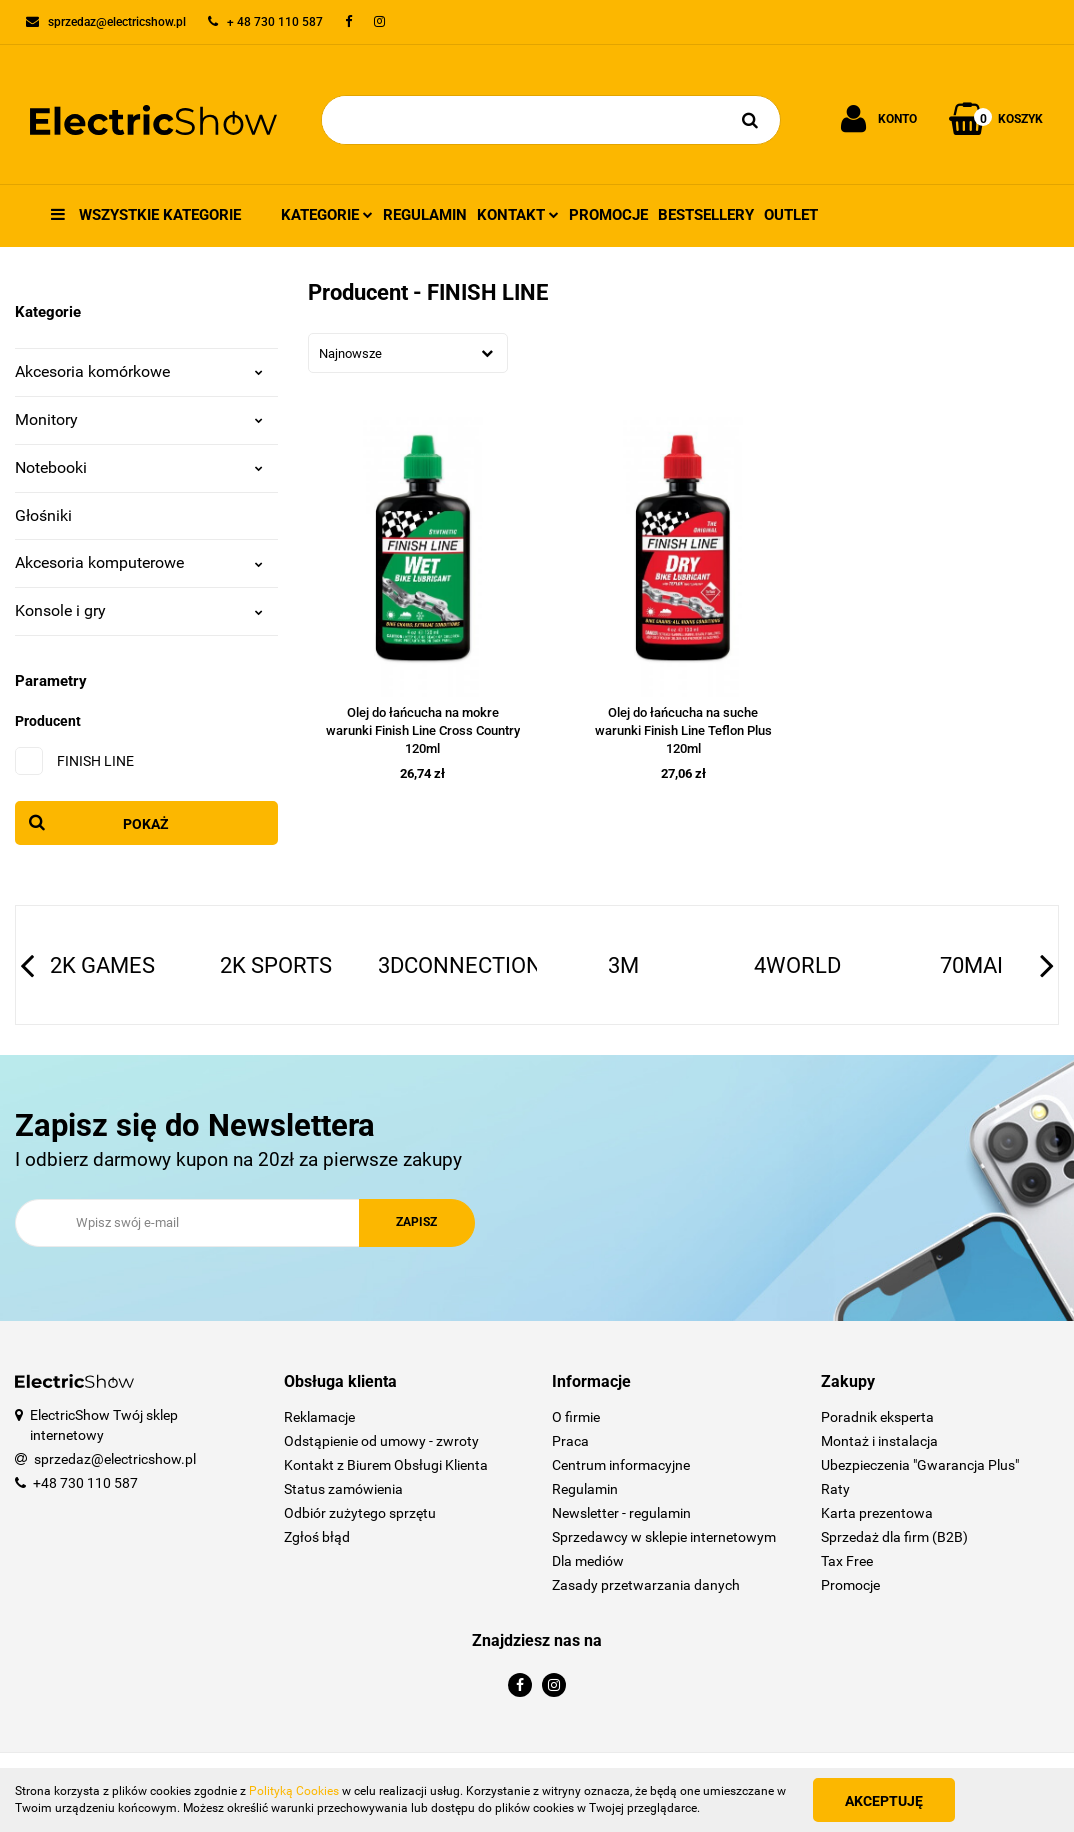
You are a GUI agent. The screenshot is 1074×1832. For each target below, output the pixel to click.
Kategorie (327, 215)
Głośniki (43, 515)
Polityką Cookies (294, 1791)
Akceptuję (884, 1801)
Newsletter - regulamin (621, 1513)
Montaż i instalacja (879, 1441)
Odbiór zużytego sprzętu (360, 1513)
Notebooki (139, 467)
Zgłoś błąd (317, 1537)
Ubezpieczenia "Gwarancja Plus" (920, 1465)
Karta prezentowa (877, 1513)
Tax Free (847, 1561)
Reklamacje (319, 1417)
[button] (403, 1382)
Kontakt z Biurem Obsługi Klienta (386, 1465)
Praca (570, 1441)
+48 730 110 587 (85, 1483)
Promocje (608, 215)
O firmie (576, 1417)
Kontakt (518, 215)
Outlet (791, 215)
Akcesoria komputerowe (139, 562)
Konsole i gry (139, 610)
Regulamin (425, 215)
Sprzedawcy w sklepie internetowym (664, 1537)
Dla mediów (588, 1561)
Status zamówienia (343, 1489)
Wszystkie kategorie (146, 215)
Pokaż (146, 824)
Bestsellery (706, 215)
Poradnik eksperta (877, 1417)
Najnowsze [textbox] (350, 353)
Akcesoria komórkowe (139, 371)
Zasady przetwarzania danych (646, 1585)
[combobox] (408, 353)
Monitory (139, 419)
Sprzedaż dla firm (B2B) (894, 1537)
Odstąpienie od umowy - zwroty (381, 1441)
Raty (835, 1489)
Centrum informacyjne (621, 1465)
